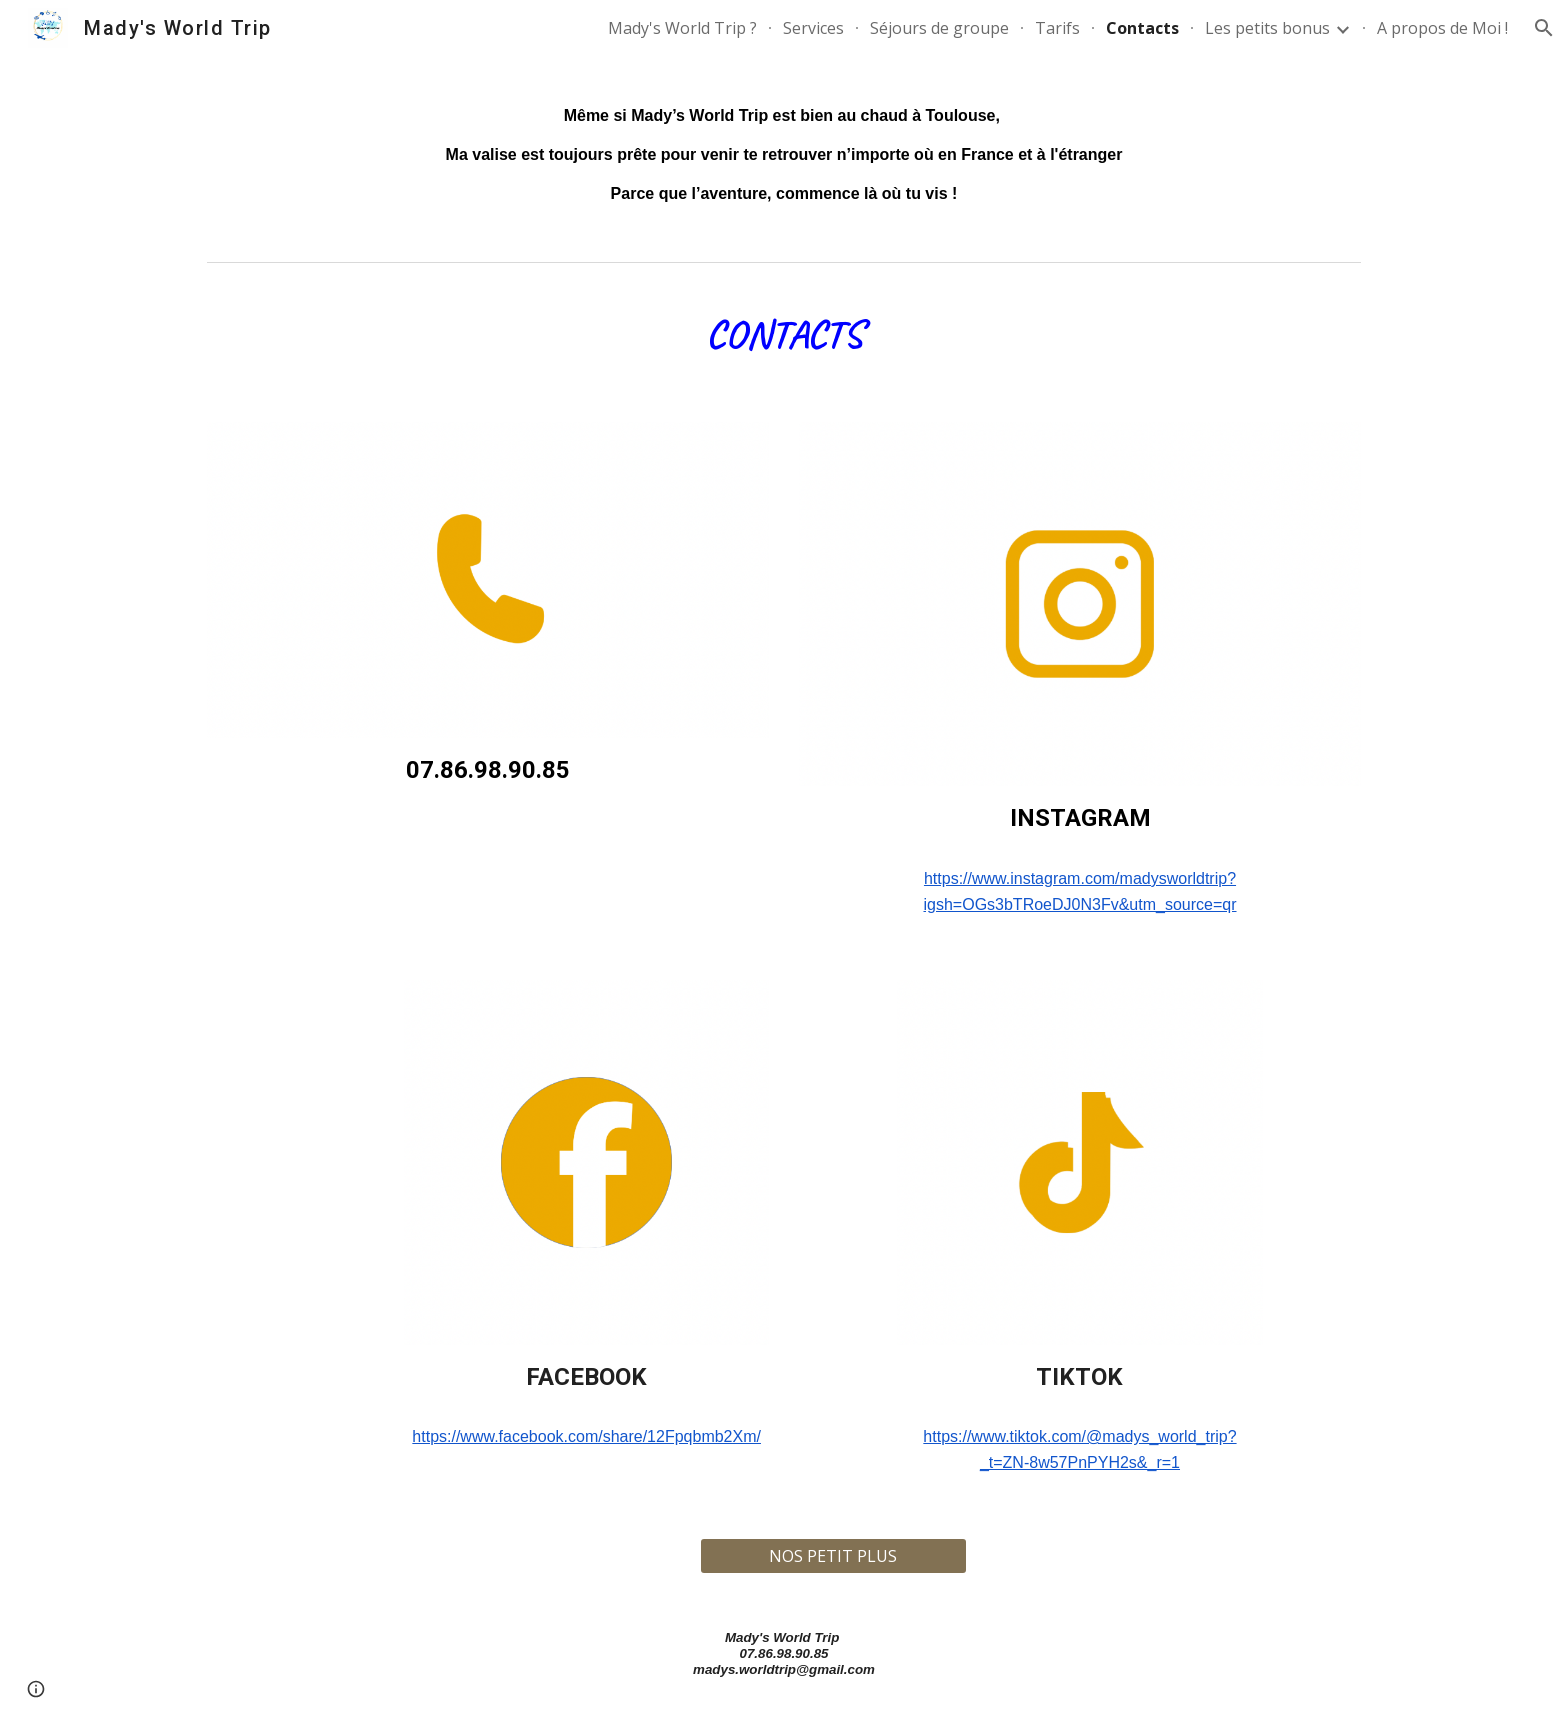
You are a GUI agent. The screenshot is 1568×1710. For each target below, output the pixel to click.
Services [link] (813, 28)
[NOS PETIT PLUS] (833, 1556)
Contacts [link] (1142, 28)
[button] (1544, 28)
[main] (784, 154)
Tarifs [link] (1057, 28)
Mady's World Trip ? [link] (682, 28)
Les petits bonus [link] (1267, 28)
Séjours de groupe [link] (939, 28)
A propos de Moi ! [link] (1442, 28)
